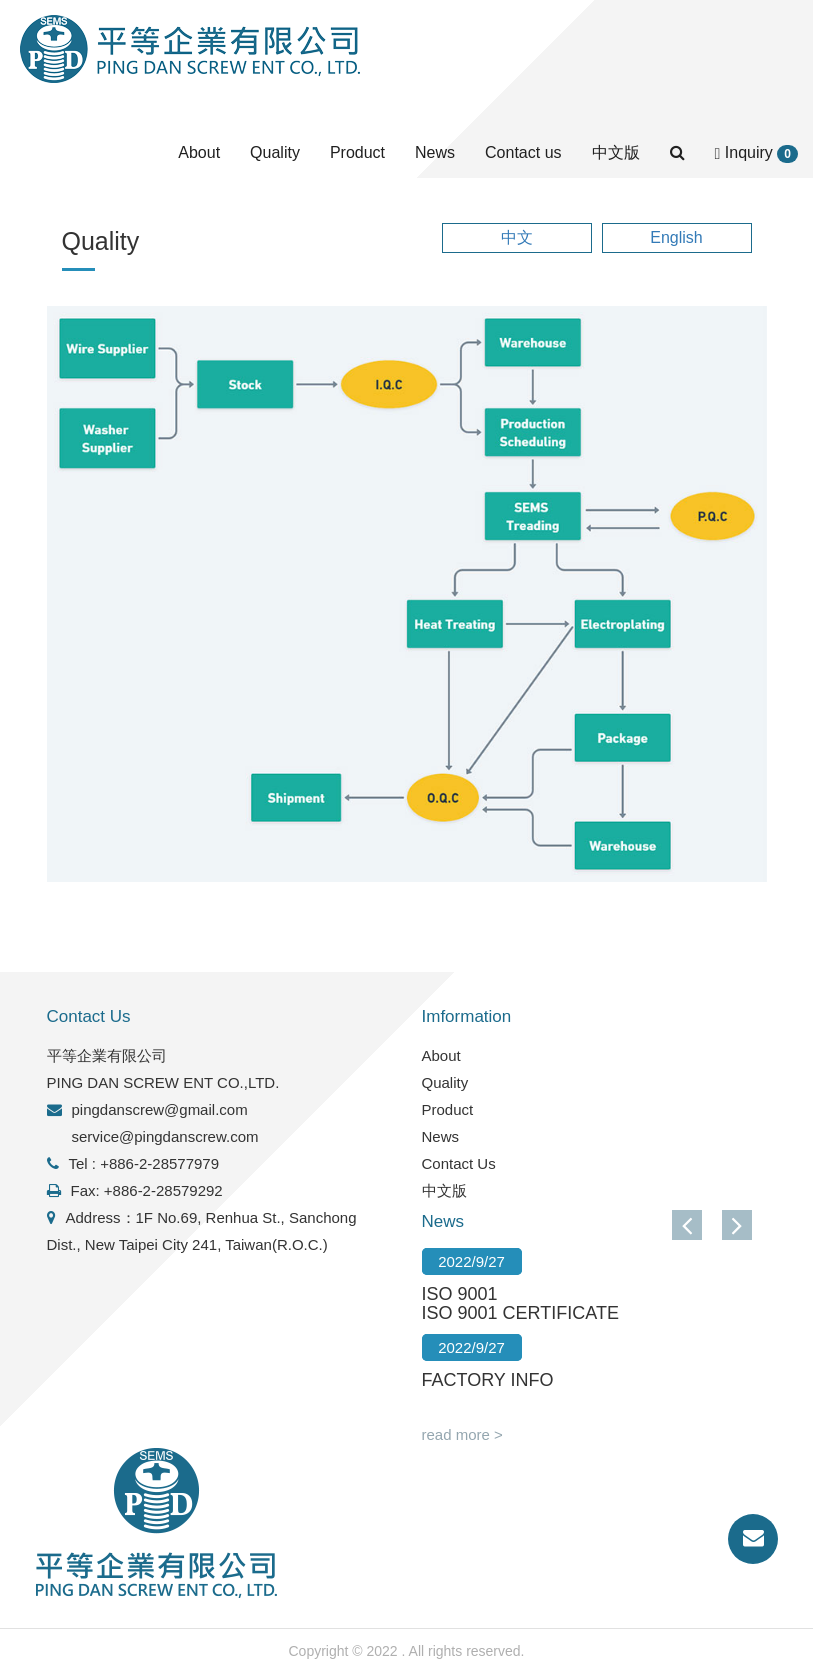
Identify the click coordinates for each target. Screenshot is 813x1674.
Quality (275, 152)
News (435, 152)
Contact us (523, 152)
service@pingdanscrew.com (165, 1136)
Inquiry (756, 153)
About (199, 152)
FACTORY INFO (488, 1380)
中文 (517, 237)
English (676, 237)
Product (357, 152)
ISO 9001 (460, 1294)
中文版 (616, 152)
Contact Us (459, 1163)
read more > (462, 1434)
